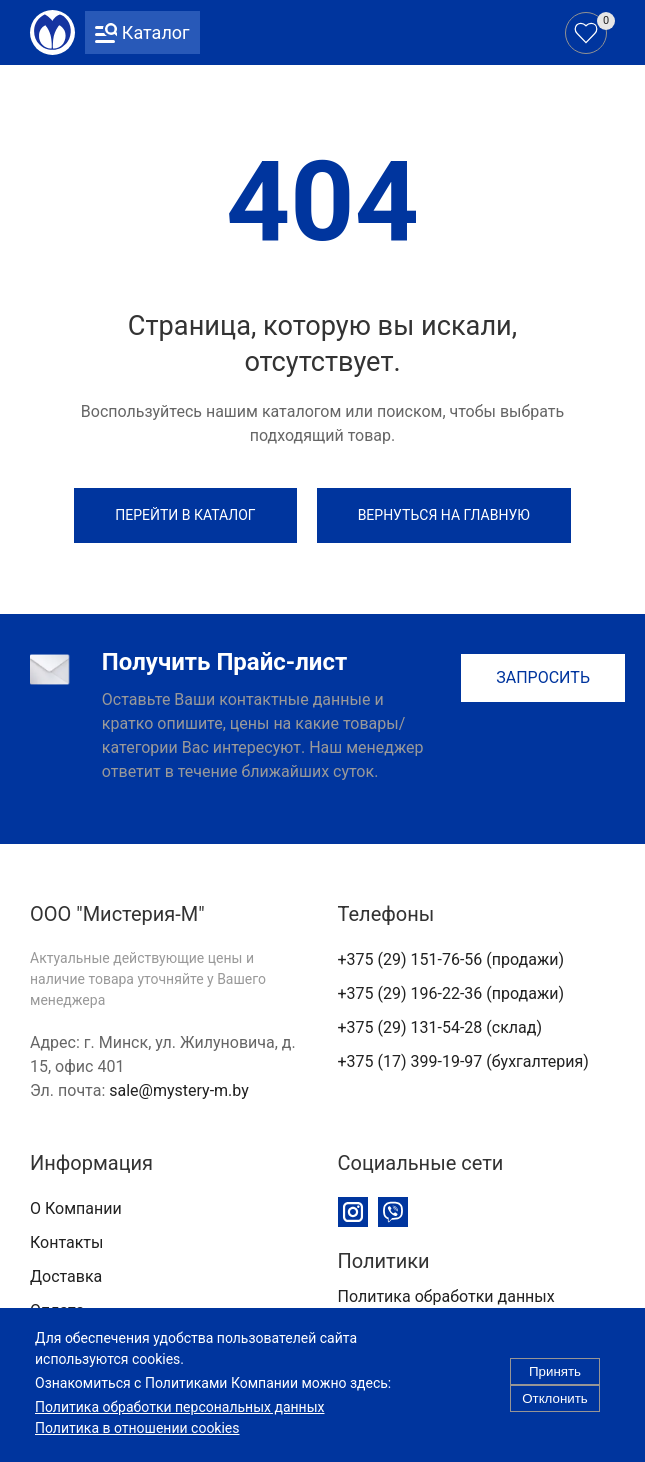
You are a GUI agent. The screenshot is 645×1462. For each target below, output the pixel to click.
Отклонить (555, 1410)
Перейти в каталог (185, 515)
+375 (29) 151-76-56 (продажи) (451, 959)
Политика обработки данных (446, 1296)
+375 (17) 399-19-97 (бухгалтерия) (463, 1061)
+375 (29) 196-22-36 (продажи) (451, 993)
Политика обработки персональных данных (179, 1419)
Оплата (57, 1310)
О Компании (76, 1208)
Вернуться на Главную (444, 515)
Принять (555, 1383)
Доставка (66, 1276)
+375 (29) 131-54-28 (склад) (440, 1027)
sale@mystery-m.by (179, 1090)
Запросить (543, 677)
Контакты (66, 1242)
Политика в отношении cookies (137, 1440)
